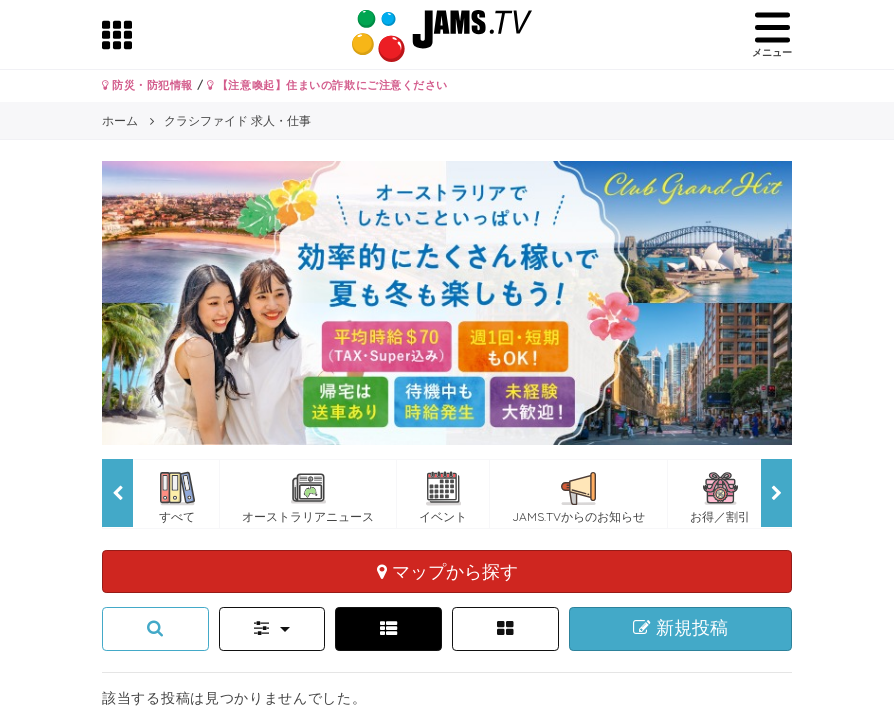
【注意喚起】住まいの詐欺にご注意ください (327, 85)
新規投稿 (680, 628)
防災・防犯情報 (147, 85)
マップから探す (447, 571)
